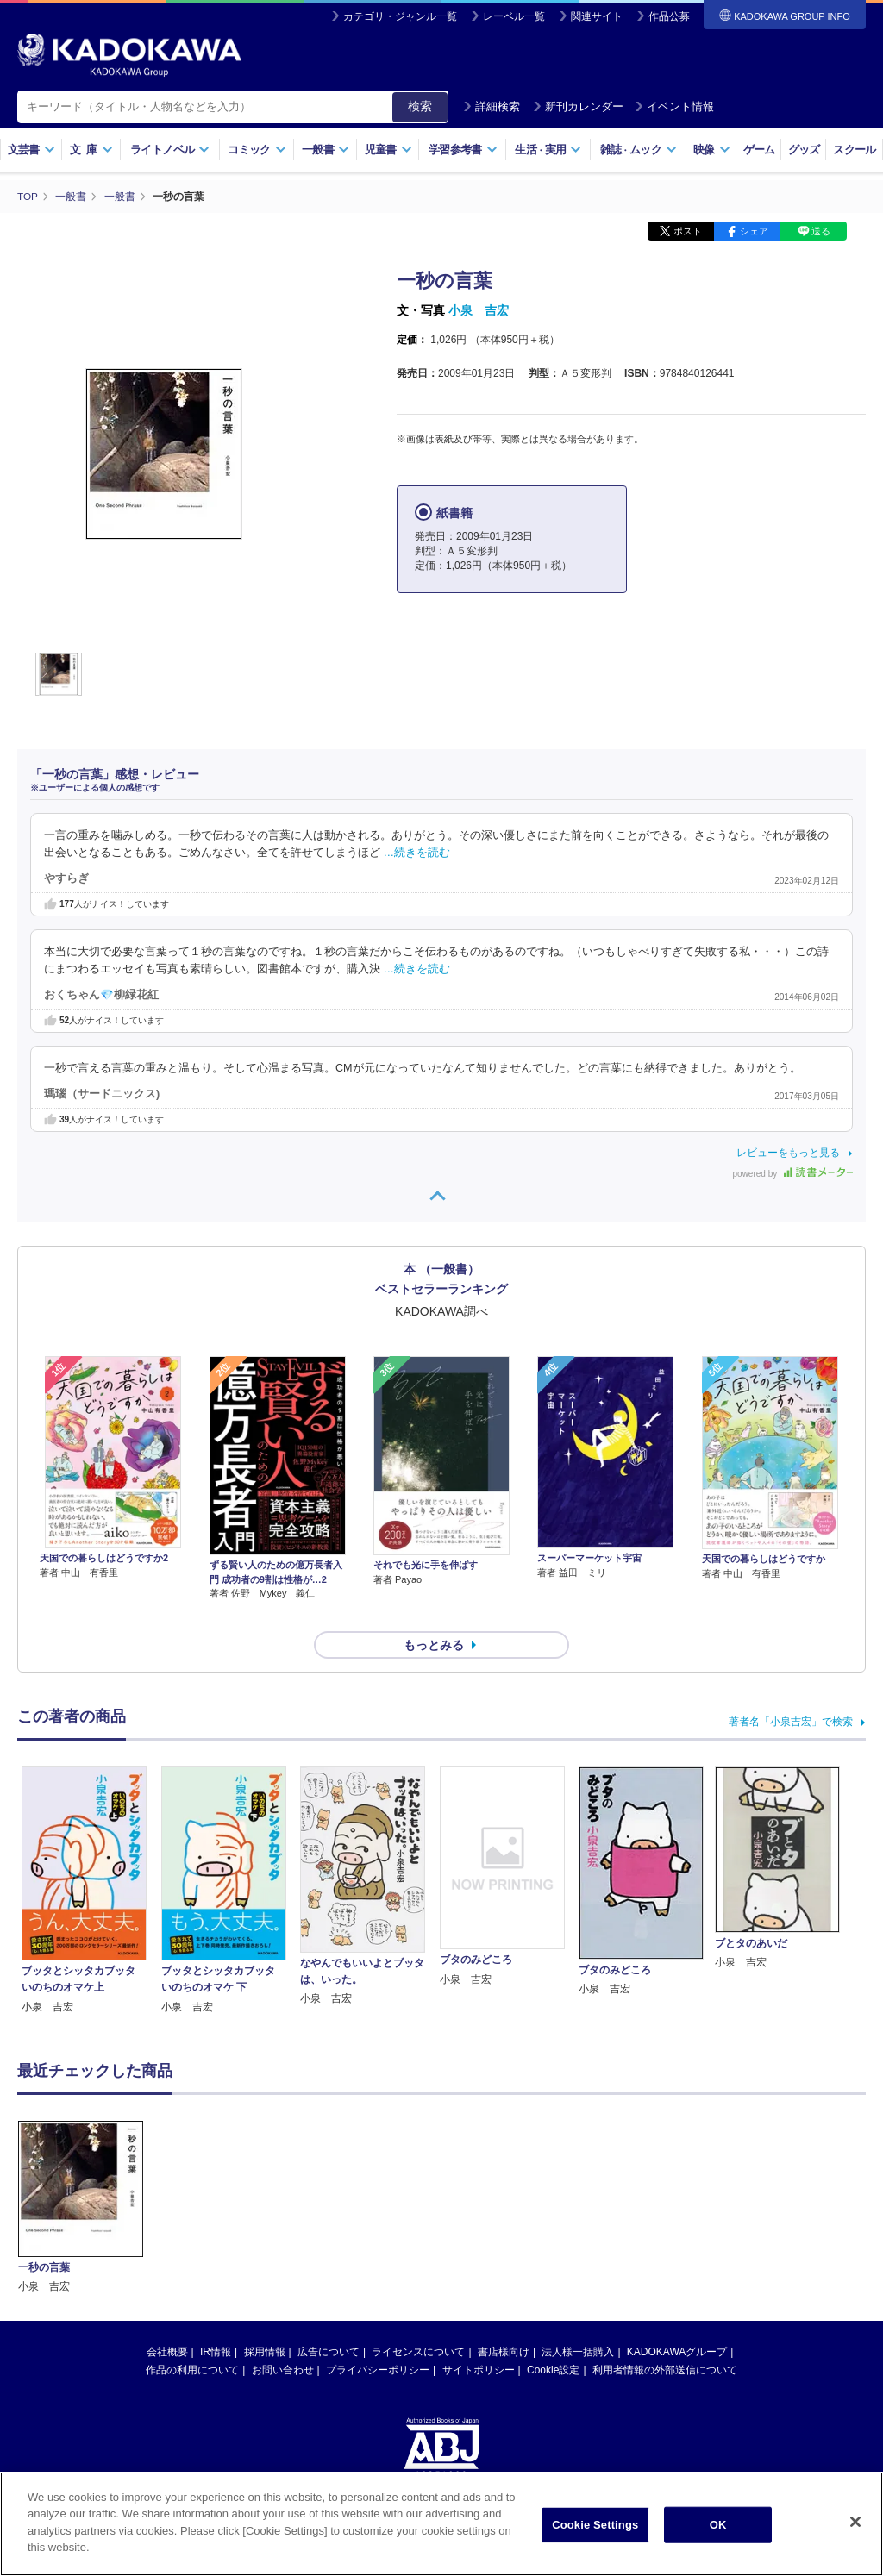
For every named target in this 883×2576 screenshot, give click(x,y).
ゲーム (759, 149)
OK (718, 2524)
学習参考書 (463, 149)
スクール (854, 149)
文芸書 (31, 149)
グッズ (804, 149)
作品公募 (669, 16)
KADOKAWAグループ (677, 2322)
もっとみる (434, 1615)
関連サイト (597, 16)
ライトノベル (170, 149)
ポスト (687, 231)
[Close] (855, 2522)
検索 (420, 106)
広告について (328, 2322)
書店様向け (503, 2322)
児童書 (388, 149)
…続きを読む (417, 853)
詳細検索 (491, 106)
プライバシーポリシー (377, 2340)
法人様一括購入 (578, 2322)
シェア (754, 231)
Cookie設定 (553, 2340)
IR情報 (215, 2322)
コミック (256, 149)
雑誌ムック (638, 149)
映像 (711, 149)
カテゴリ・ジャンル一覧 (400, 16)
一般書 (325, 149)
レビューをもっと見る (788, 1153)
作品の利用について (192, 2340)
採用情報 (264, 2322)
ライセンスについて (418, 2322)
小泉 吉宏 (478, 310)
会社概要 (167, 2322)
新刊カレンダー (578, 106)
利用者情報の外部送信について (664, 2340)
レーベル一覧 (514, 16)
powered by (793, 1174)
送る (820, 231)
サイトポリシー (478, 2340)
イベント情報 (674, 106)
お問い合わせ (283, 2340)
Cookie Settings (595, 2524)
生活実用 (548, 149)
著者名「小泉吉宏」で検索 (791, 1691)
